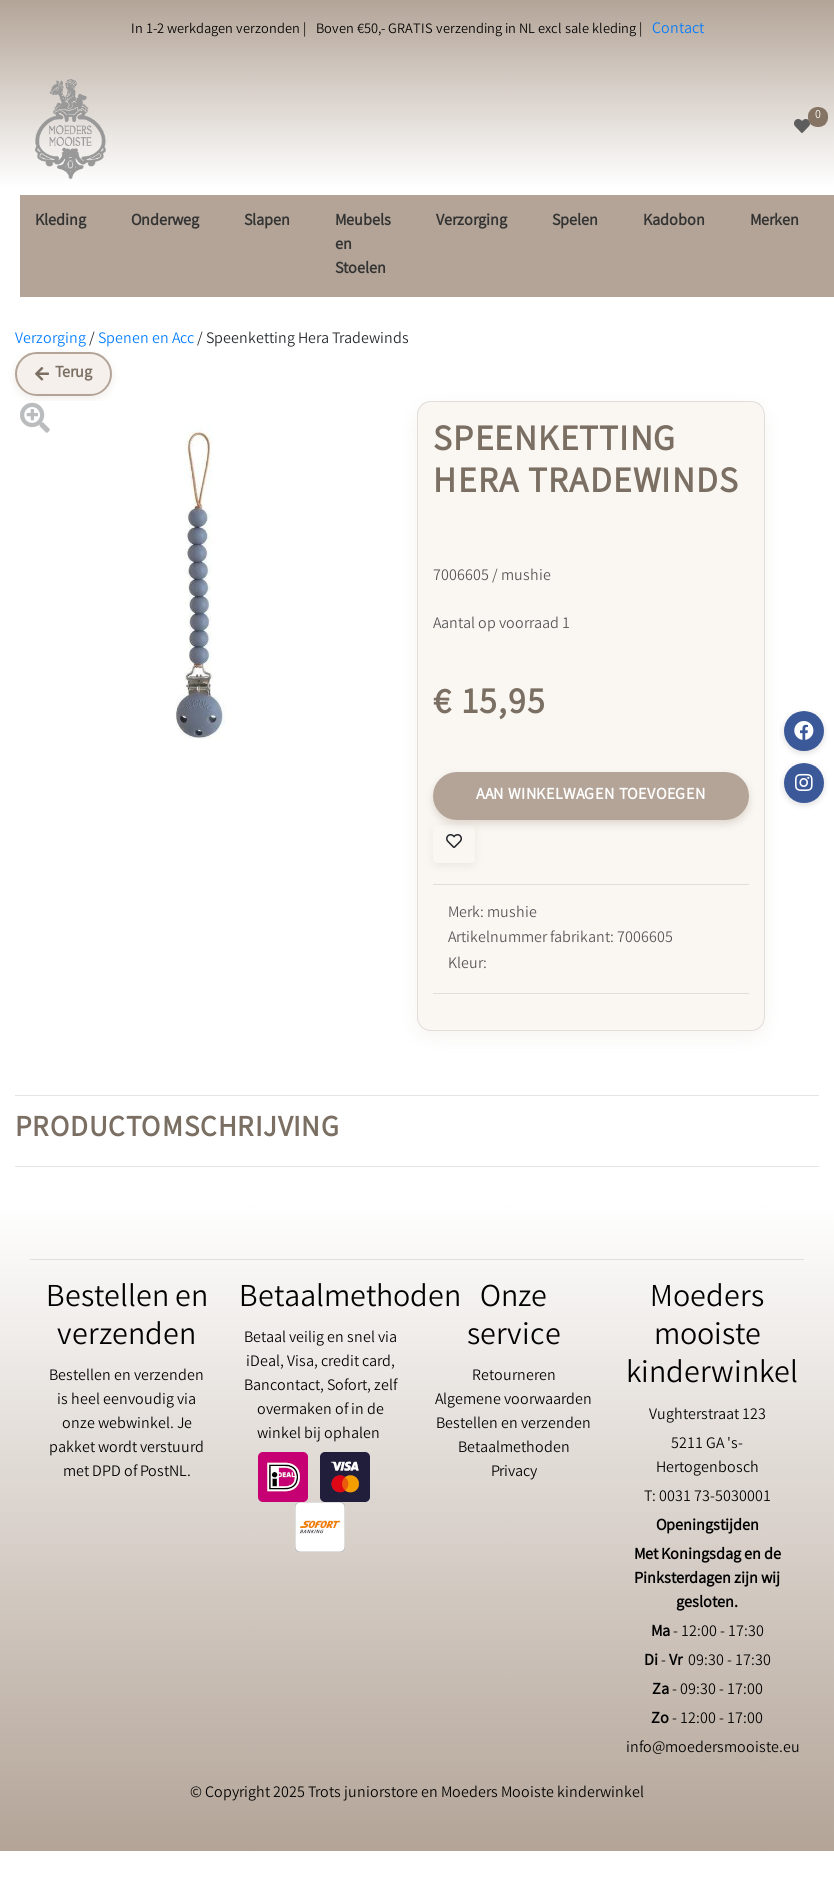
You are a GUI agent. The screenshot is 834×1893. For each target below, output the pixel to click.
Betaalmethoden (514, 1448)
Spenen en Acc (146, 339)
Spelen (575, 221)
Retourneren (514, 1376)
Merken (774, 221)
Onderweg (165, 221)
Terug (63, 373)
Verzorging (471, 221)
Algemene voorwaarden (513, 1400)
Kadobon (674, 221)
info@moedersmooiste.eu (713, 1748)
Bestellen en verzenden (513, 1424)
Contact (678, 29)
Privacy (514, 1472)
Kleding (60, 221)
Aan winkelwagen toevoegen (591, 795)
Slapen (267, 221)
